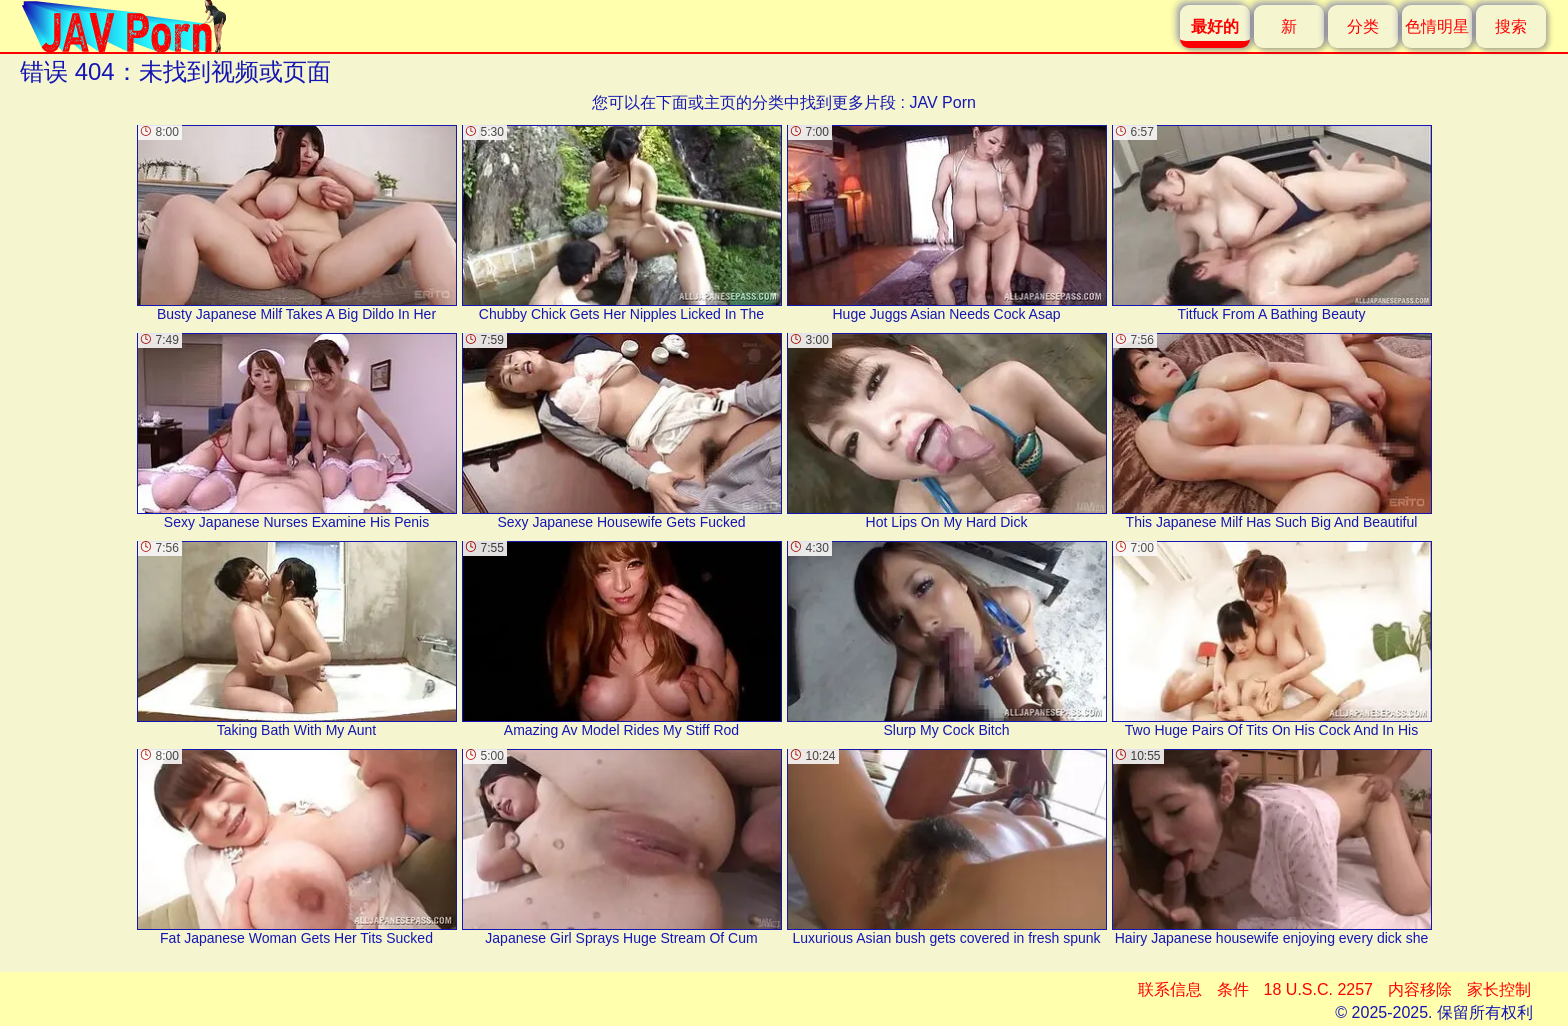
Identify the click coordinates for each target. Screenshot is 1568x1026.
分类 (1363, 26)
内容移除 (1420, 989)
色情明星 (1437, 26)
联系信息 (1170, 989)
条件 (1233, 989)
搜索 (1511, 26)
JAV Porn (942, 102)
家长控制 (1499, 989)
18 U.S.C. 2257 (1318, 989)
